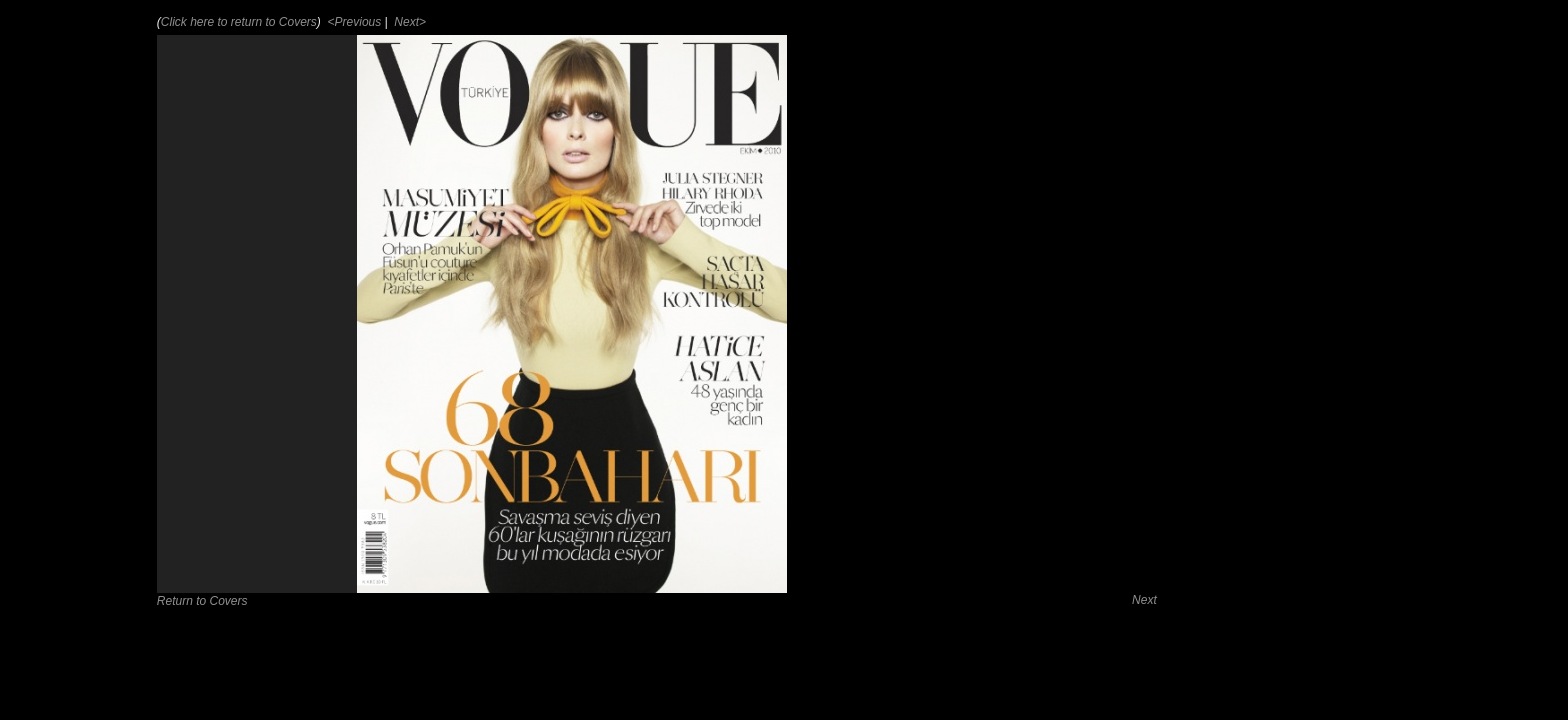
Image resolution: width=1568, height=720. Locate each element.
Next (1144, 600)
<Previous (352, 22)
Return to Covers (202, 601)
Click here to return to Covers (239, 22)
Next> (408, 22)
